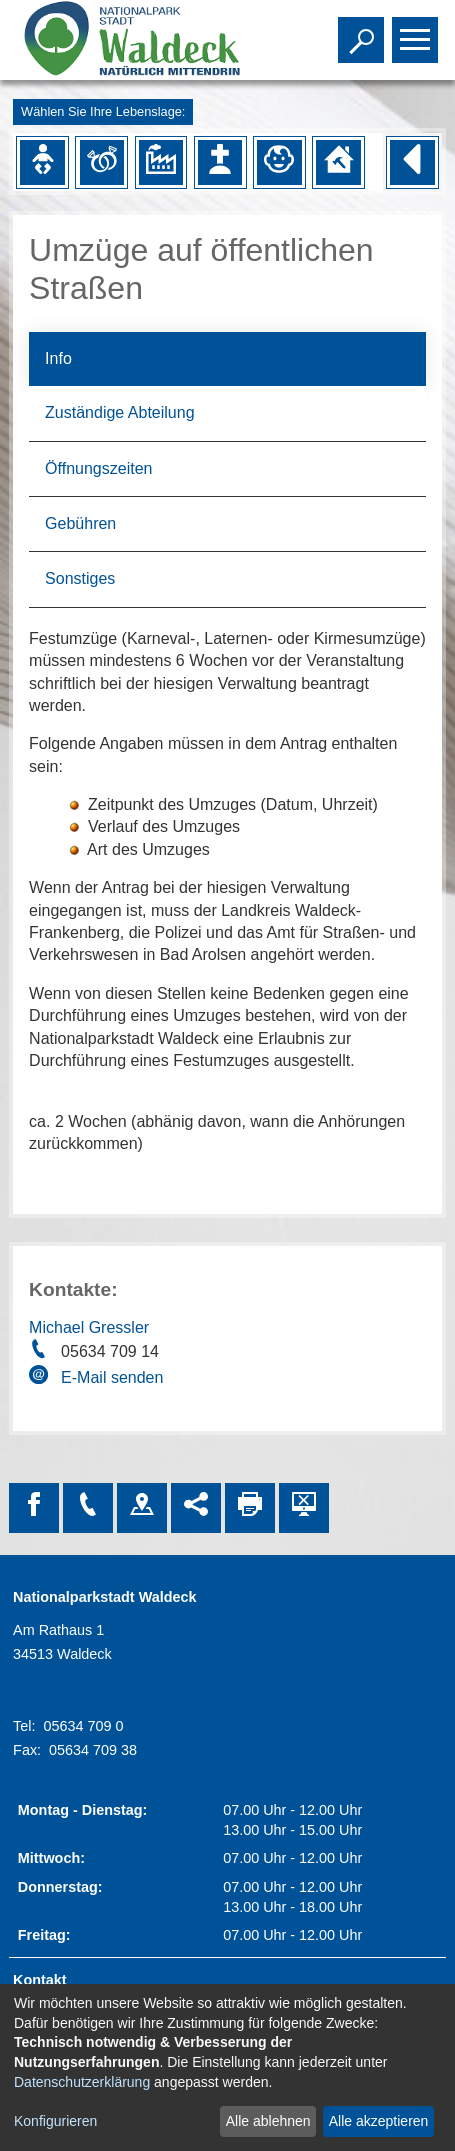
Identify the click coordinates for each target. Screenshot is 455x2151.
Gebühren (80, 523)
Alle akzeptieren (379, 2121)
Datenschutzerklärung (82, 2082)
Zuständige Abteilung (119, 412)
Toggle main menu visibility (417, 31)
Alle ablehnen (268, 2121)
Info (58, 358)
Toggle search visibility (363, 31)
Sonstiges (80, 578)
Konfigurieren (55, 2121)
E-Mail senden (112, 1377)
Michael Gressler (89, 1327)
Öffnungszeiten (98, 468)
